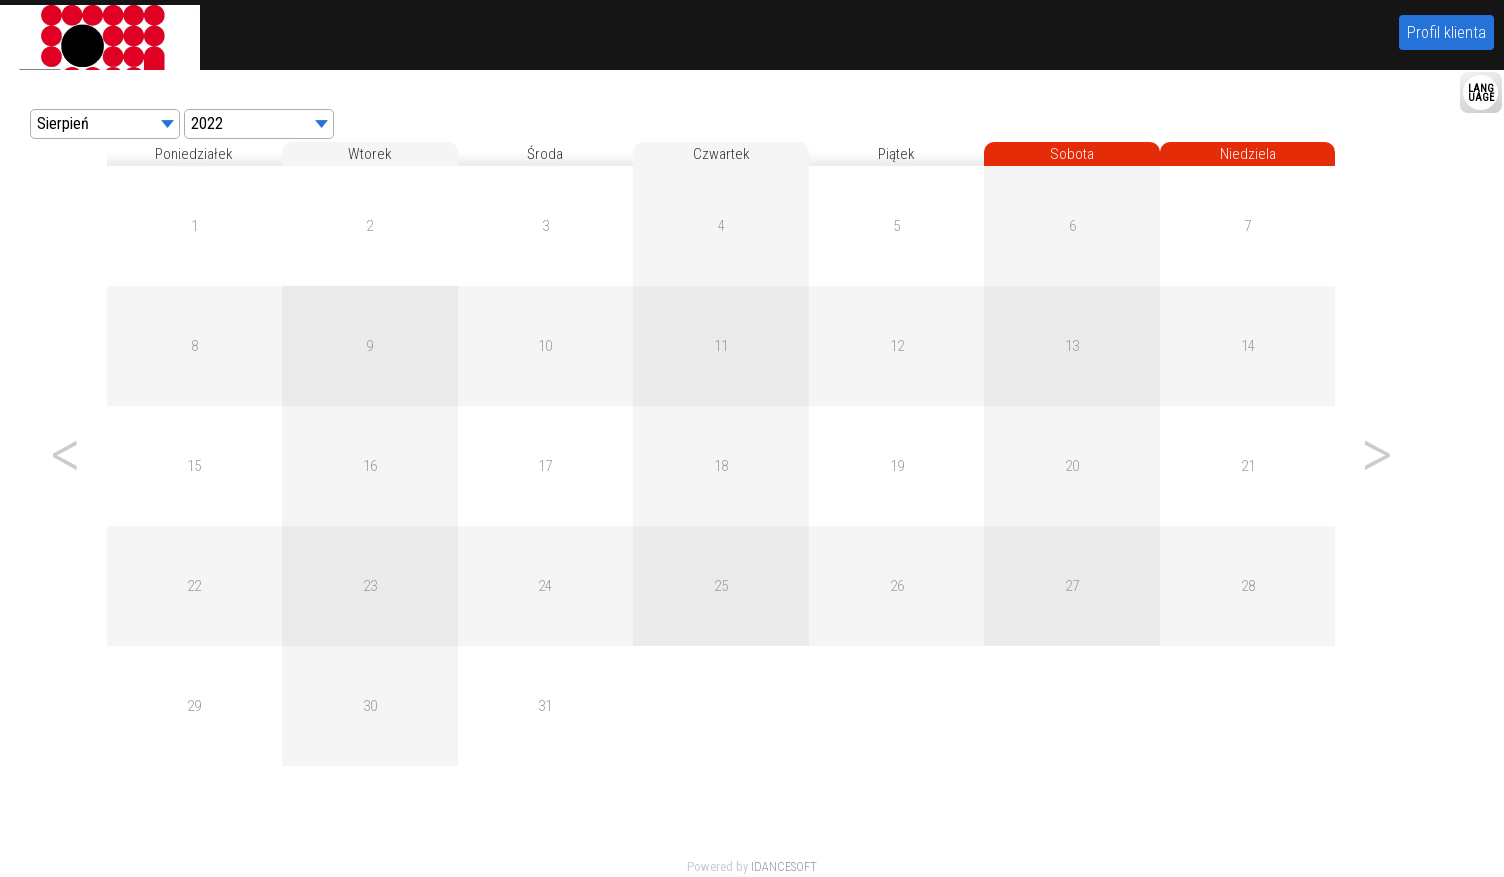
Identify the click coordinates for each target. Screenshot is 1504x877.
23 (370, 586)
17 (545, 466)
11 (721, 346)
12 (897, 346)
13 (1072, 346)
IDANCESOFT (784, 866)
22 (194, 586)
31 (545, 706)
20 (1072, 466)
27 (1072, 586)
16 (370, 466)
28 (1248, 586)
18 (721, 466)
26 (897, 586)
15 (194, 466)
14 (1248, 346)
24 (545, 586)
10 (545, 346)
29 (194, 706)
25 (721, 586)
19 (897, 466)
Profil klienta (1446, 32)
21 (1248, 466)
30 (370, 706)
